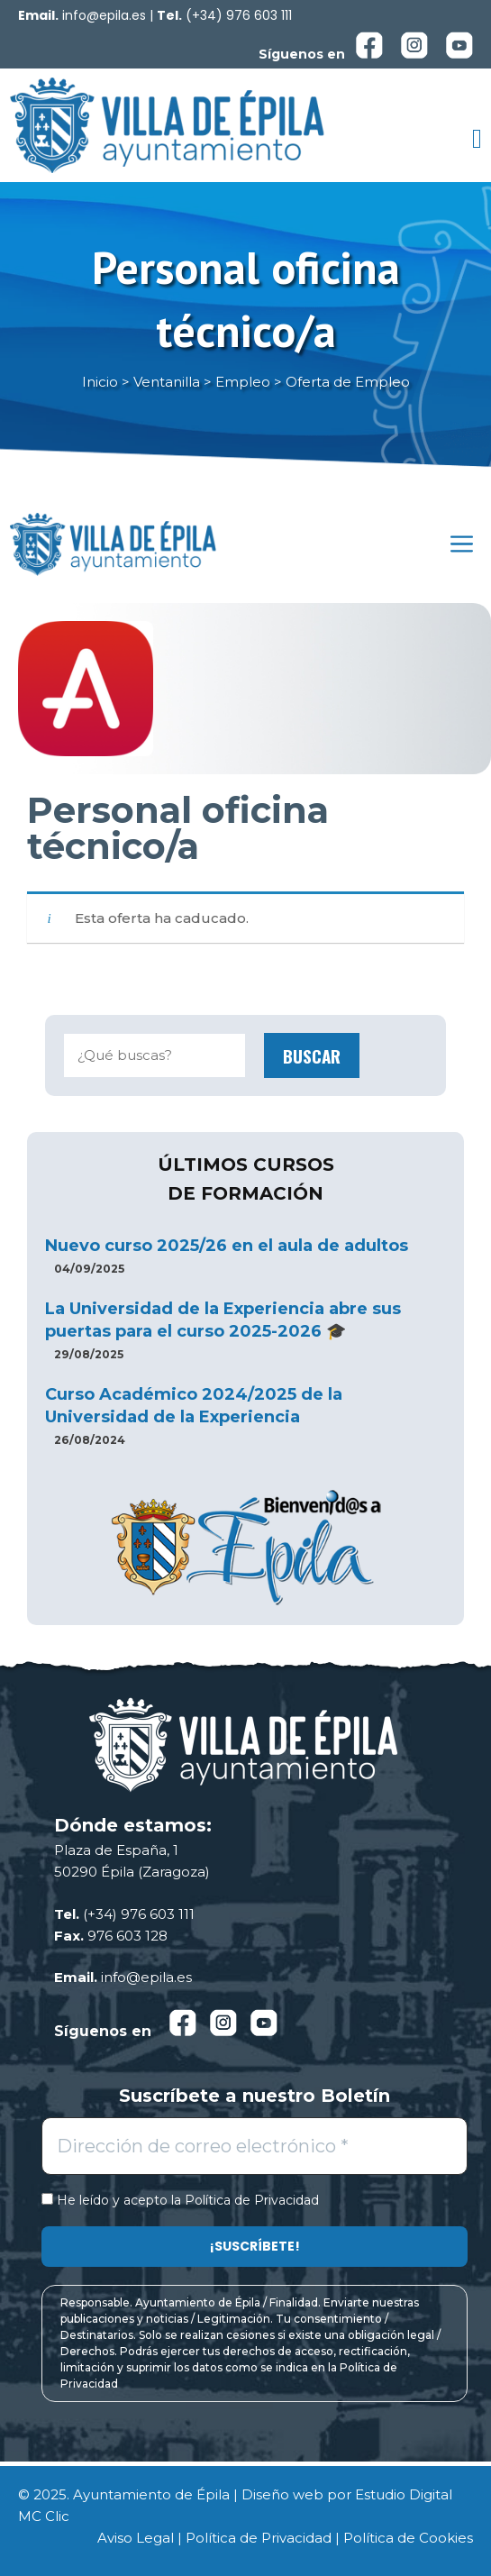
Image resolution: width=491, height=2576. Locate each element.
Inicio (100, 381)
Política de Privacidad (252, 2200)
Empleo (242, 381)
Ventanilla (166, 381)
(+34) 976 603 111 (239, 15)
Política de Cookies (408, 2537)
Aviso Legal (135, 2537)
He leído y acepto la (180, 2200)
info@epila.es (104, 15)
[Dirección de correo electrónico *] (254, 2146)
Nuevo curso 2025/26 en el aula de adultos (226, 1246)
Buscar (312, 1055)
